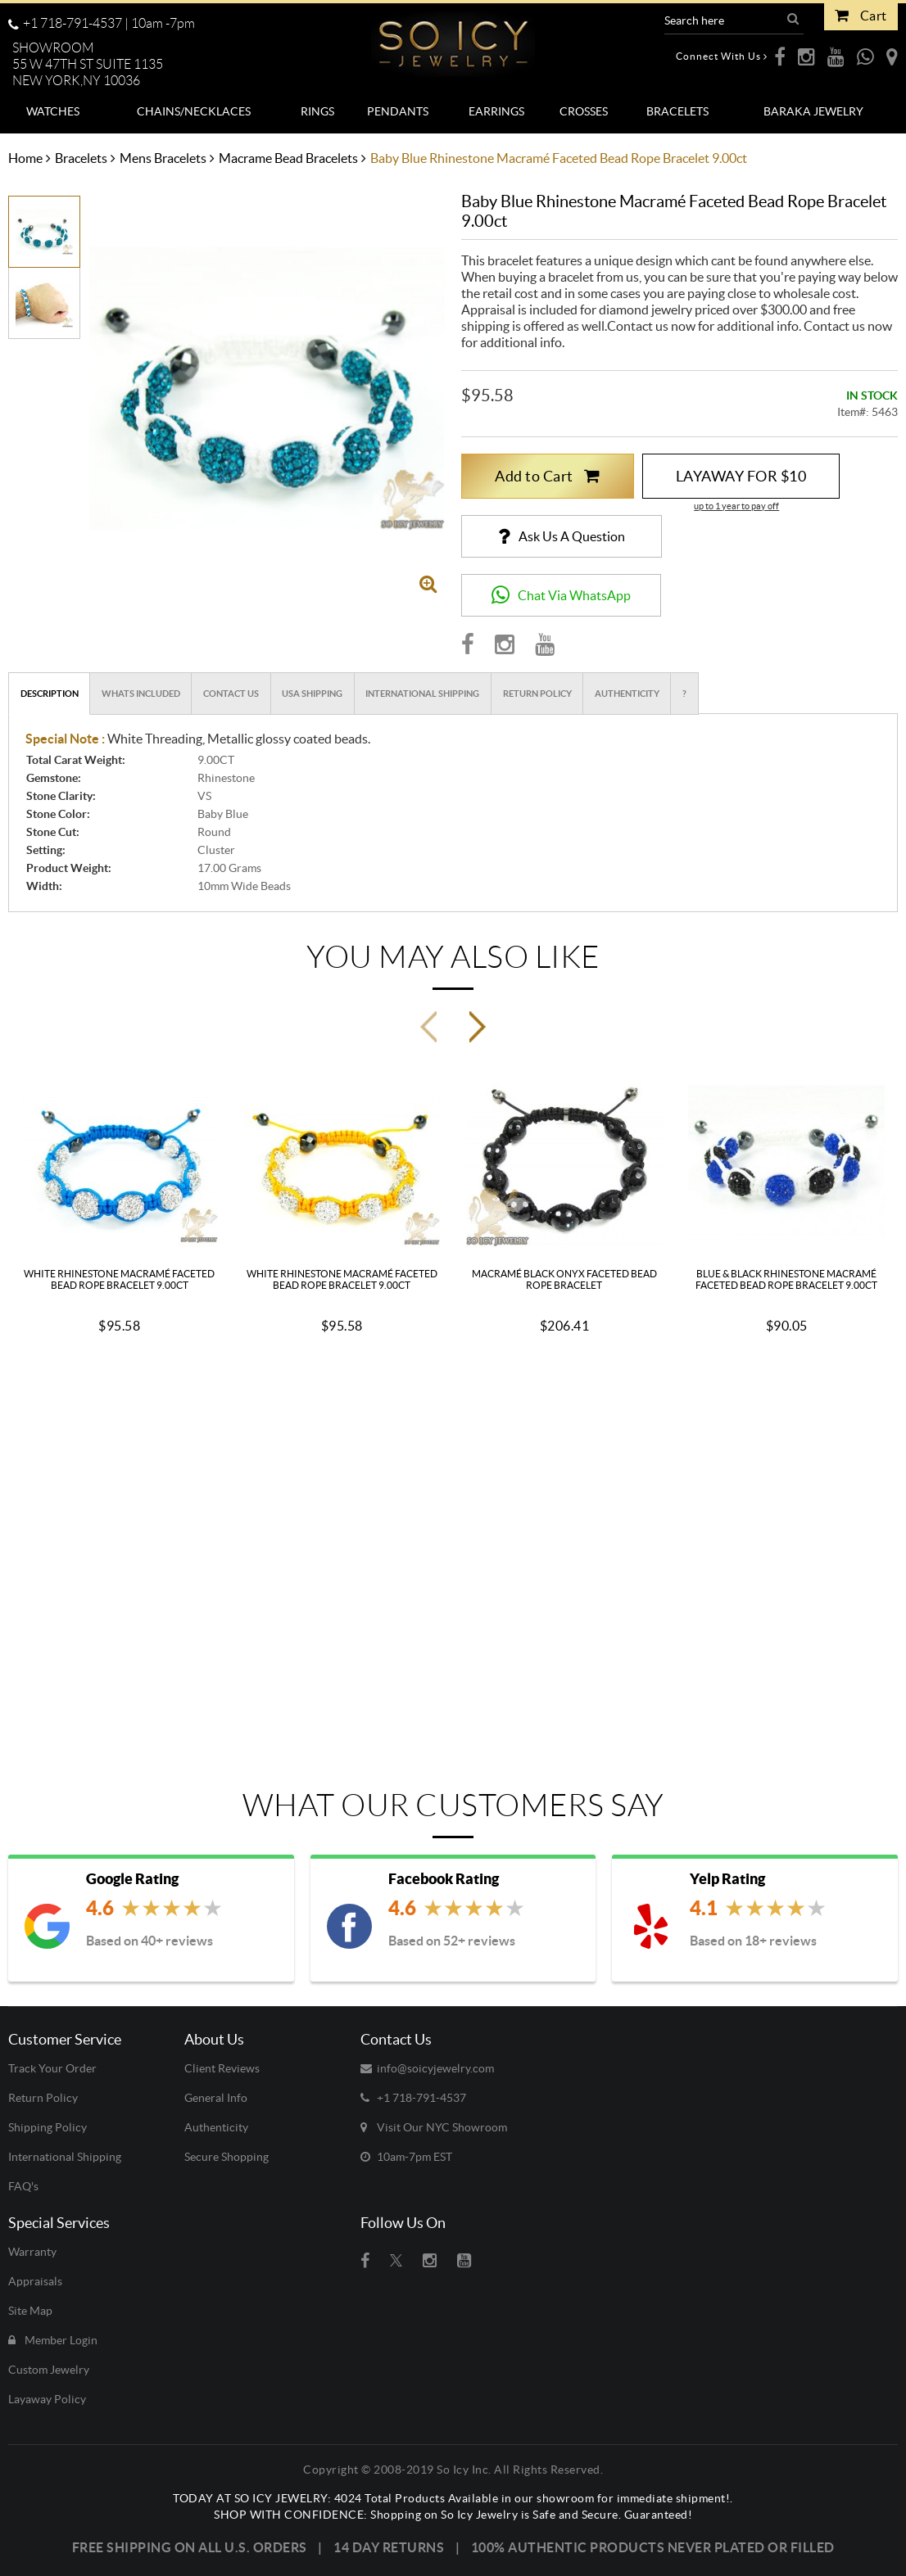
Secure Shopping (226, 2156)
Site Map (30, 2310)
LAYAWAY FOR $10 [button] (741, 476)
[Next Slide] (477, 1026)
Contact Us (231, 693)
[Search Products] (723, 20)
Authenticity (627, 693)
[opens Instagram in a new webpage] (806, 56)
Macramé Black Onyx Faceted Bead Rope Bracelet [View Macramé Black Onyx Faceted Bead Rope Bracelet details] (564, 1279)
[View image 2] (44, 298)
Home (25, 158)
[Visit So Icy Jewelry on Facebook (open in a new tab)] (364, 2261)
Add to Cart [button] (547, 476)
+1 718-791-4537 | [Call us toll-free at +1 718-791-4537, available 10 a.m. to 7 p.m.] (101, 23)
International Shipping (422, 693)
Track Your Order (52, 2068)
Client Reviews (222, 2068)
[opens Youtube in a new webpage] (836, 56)
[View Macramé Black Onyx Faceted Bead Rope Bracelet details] (564, 1160)
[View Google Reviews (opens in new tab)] (155, 1910)
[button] (94, 64)
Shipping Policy (47, 2127)
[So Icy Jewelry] (453, 38)
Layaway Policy (47, 2399)
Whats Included (141, 693)
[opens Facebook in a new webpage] (780, 56)
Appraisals (35, 2281)
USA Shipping (312, 693)
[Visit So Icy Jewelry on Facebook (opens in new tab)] (467, 644)
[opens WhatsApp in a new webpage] (865, 56)
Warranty (32, 2251)
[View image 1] (44, 230)
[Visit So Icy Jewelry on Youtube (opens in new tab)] (545, 644)
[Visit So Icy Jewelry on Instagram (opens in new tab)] (504, 644)
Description (49, 693)
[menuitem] (52, 111)
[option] (44, 232)
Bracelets (81, 158)
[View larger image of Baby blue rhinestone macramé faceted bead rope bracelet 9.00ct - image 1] (267, 388)
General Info (215, 2097)
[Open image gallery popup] (428, 583)
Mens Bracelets (163, 158)
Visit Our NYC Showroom (433, 2127)
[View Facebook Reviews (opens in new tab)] (457, 1910)
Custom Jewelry (48, 2369)
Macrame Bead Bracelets (288, 158)
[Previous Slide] (428, 1026)
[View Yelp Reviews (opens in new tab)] (759, 1910)
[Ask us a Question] (561, 536)
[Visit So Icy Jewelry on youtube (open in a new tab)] (464, 2261)
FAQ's (23, 2186)
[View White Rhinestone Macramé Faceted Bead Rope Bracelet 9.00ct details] (119, 1160)
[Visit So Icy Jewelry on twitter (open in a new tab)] (396, 2261)
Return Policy (537, 693)
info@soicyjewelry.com (427, 2068)
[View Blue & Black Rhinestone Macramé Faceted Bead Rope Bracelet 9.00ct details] (786, 1160)
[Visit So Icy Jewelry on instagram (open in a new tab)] (430, 2261)
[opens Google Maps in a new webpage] (892, 56)
